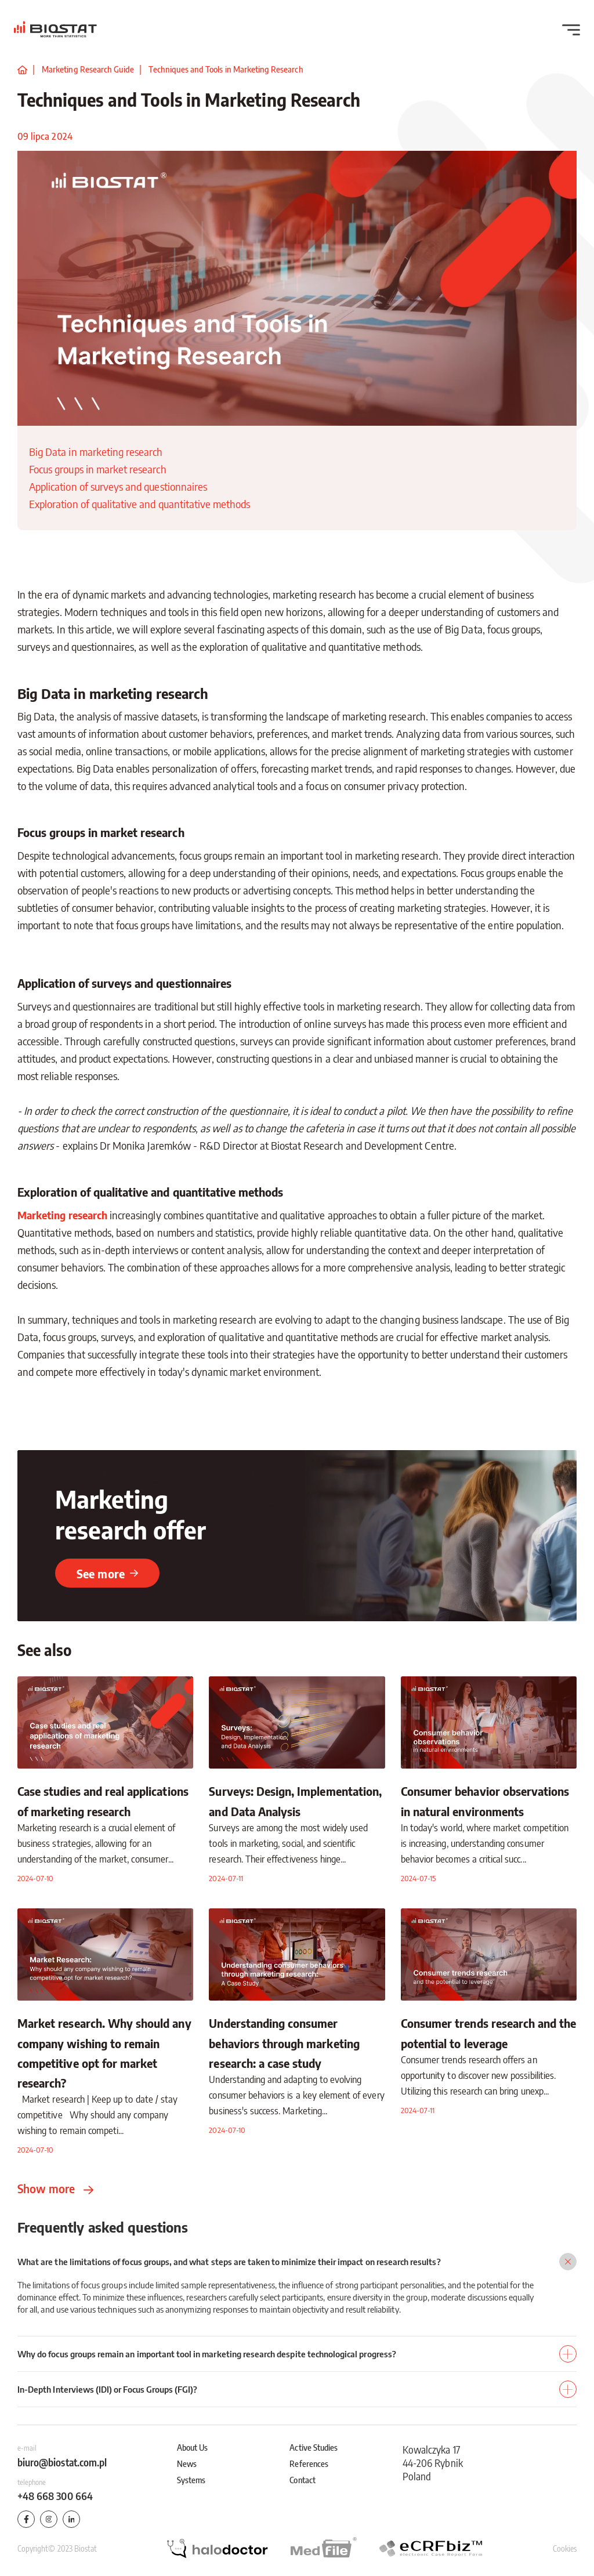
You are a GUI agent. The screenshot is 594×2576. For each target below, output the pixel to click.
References (308, 2463)
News (187, 2463)
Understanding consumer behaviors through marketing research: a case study (284, 2043)
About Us (192, 2447)
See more (107, 1573)
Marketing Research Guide (88, 69)
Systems (191, 2479)
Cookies (565, 2548)
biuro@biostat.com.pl (62, 2462)
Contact (302, 2479)
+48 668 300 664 (55, 2495)
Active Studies (313, 2447)
